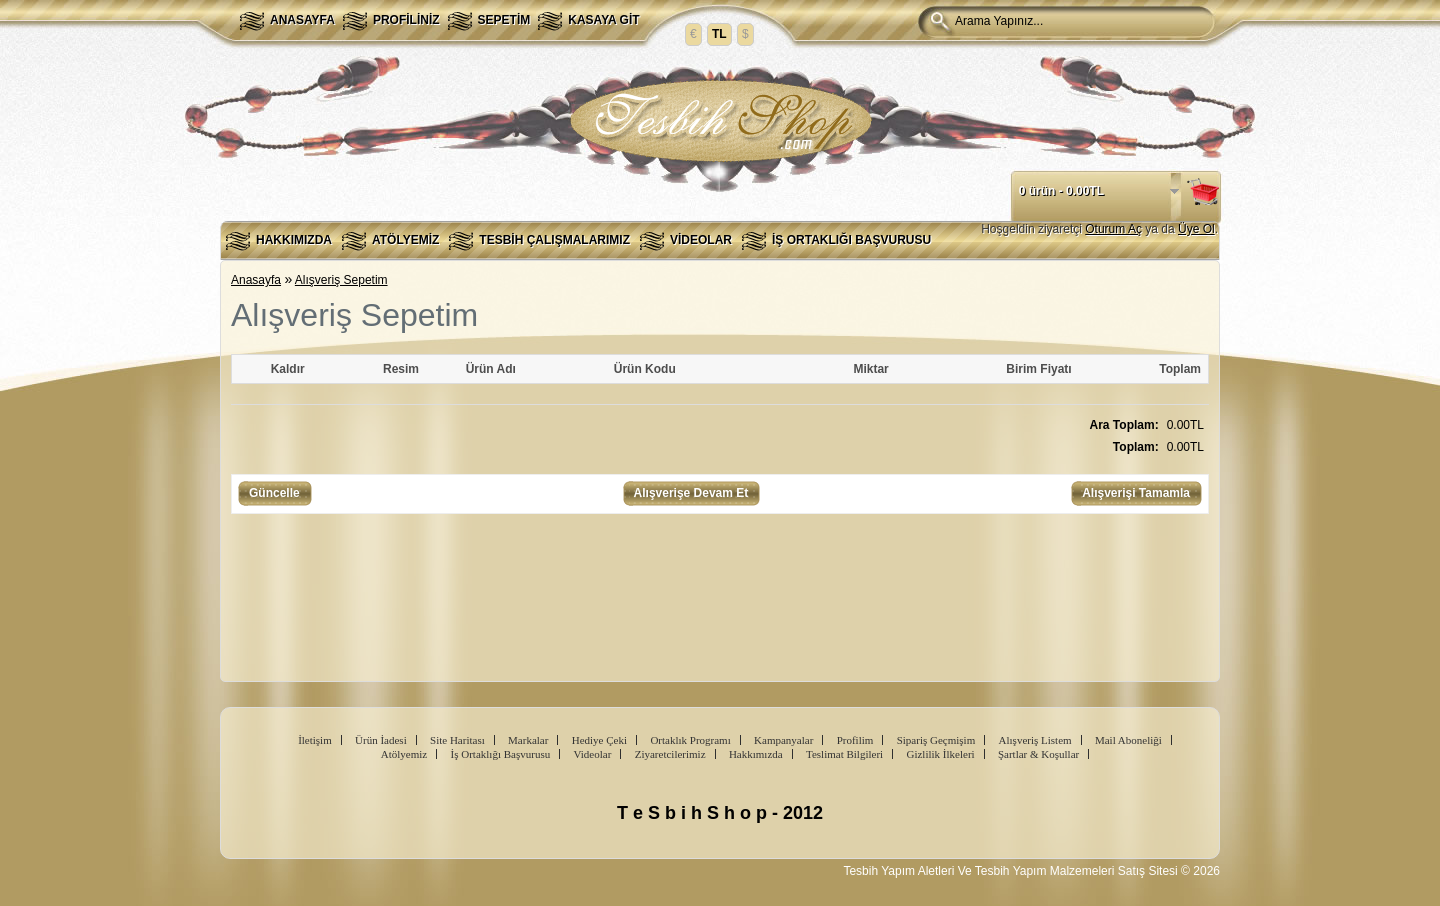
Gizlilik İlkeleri (940, 754)
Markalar (528, 740)
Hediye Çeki (599, 740)
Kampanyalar (783, 740)
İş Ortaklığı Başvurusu (851, 240)
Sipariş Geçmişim (936, 740)
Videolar (701, 240)
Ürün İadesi (381, 740)
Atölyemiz (405, 240)
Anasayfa (302, 20)
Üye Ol (1196, 229)
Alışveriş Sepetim (341, 280)
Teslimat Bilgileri (844, 754)
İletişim (315, 740)
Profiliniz (406, 20)
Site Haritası (457, 740)
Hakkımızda (294, 240)
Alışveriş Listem (1035, 740)
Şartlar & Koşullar (1038, 754)
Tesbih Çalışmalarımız (554, 240)
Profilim (855, 740)
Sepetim (504, 20)
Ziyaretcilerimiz (670, 754)
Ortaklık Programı (690, 740)
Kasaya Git (603, 20)
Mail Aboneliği (1128, 740)
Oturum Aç (1113, 229)
